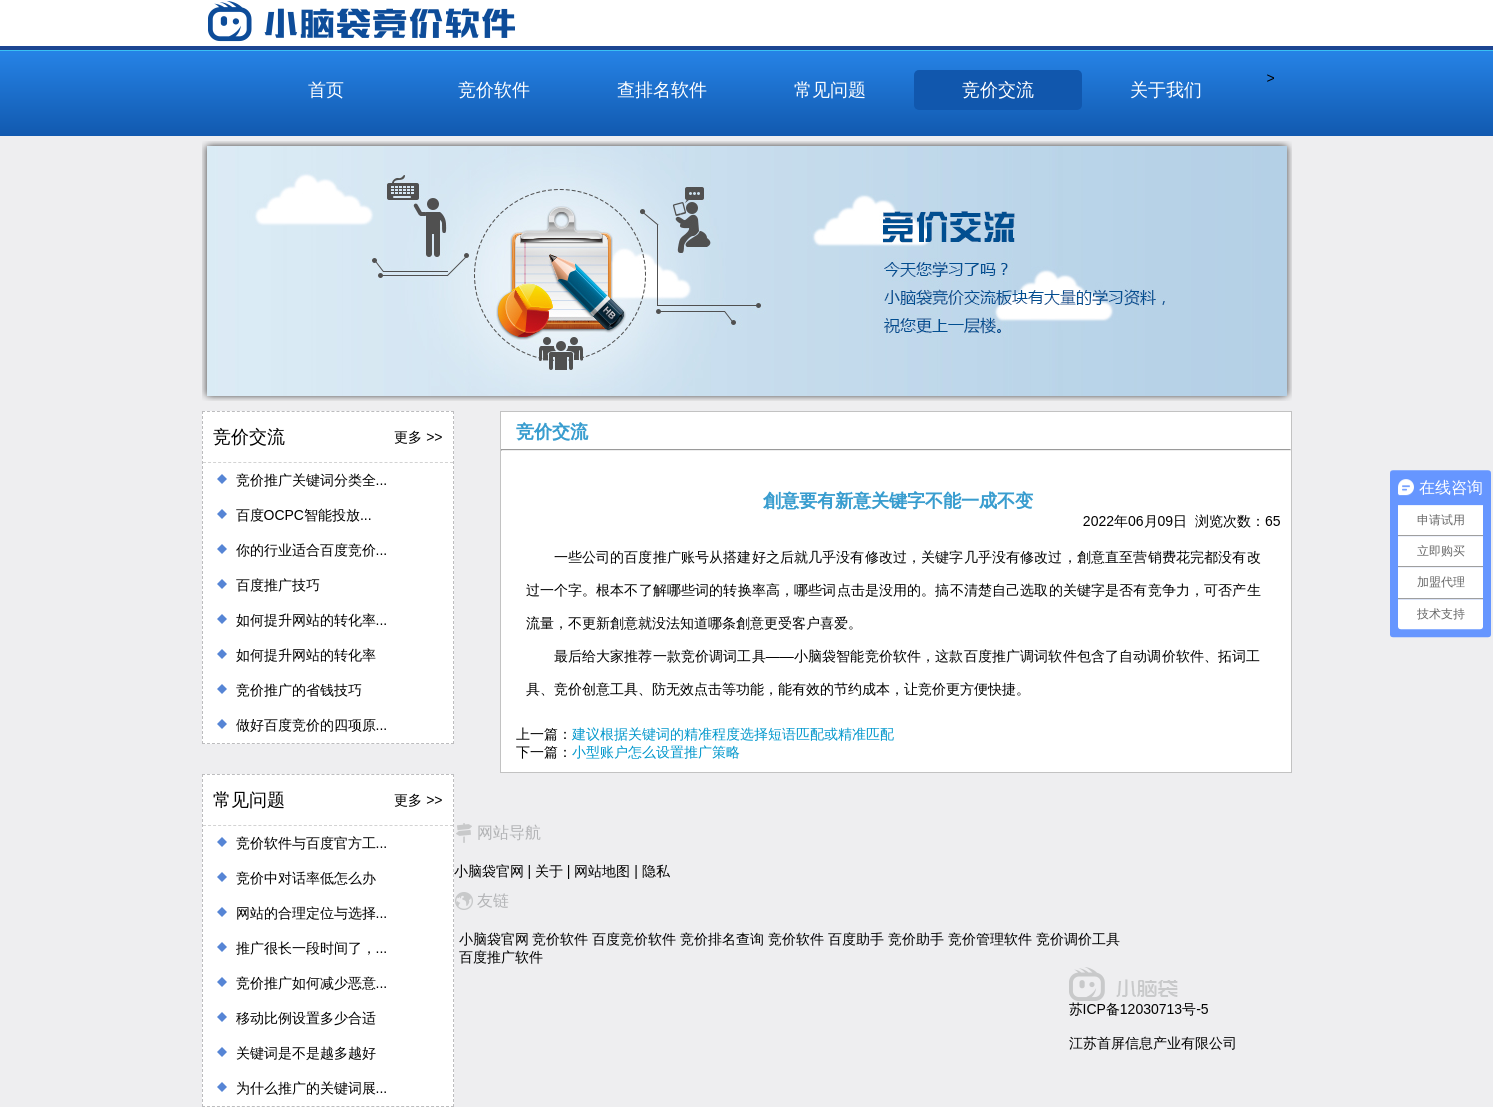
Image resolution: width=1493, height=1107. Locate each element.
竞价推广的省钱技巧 (299, 690)
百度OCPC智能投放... (304, 515)
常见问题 (830, 90)
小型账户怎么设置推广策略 (656, 752)
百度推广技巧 (278, 585)
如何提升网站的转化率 (306, 655)
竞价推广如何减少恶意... (312, 983)
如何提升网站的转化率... (312, 620)
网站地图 (602, 871)
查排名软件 (662, 90)
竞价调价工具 (1078, 939)
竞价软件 (494, 90)
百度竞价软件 (634, 939)
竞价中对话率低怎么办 (306, 878)
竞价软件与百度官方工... (312, 843)
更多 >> (418, 437)
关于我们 (1166, 90)
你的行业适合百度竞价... (312, 550)
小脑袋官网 (489, 871)
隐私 (656, 871)
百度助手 (856, 939)
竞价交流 (998, 90)
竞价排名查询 (722, 939)
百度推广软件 (501, 957)
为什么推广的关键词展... (312, 1088)
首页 (326, 90)
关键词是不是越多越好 (306, 1053)
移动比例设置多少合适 (306, 1018)
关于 (549, 871)
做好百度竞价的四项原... (312, 725)
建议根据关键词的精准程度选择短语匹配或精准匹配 (733, 734)
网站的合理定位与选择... (312, 913)
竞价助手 (916, 939)
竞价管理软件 (990, 939)
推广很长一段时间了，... (312, 948)
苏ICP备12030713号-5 (1139, 1009)
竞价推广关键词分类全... (312, 480)
